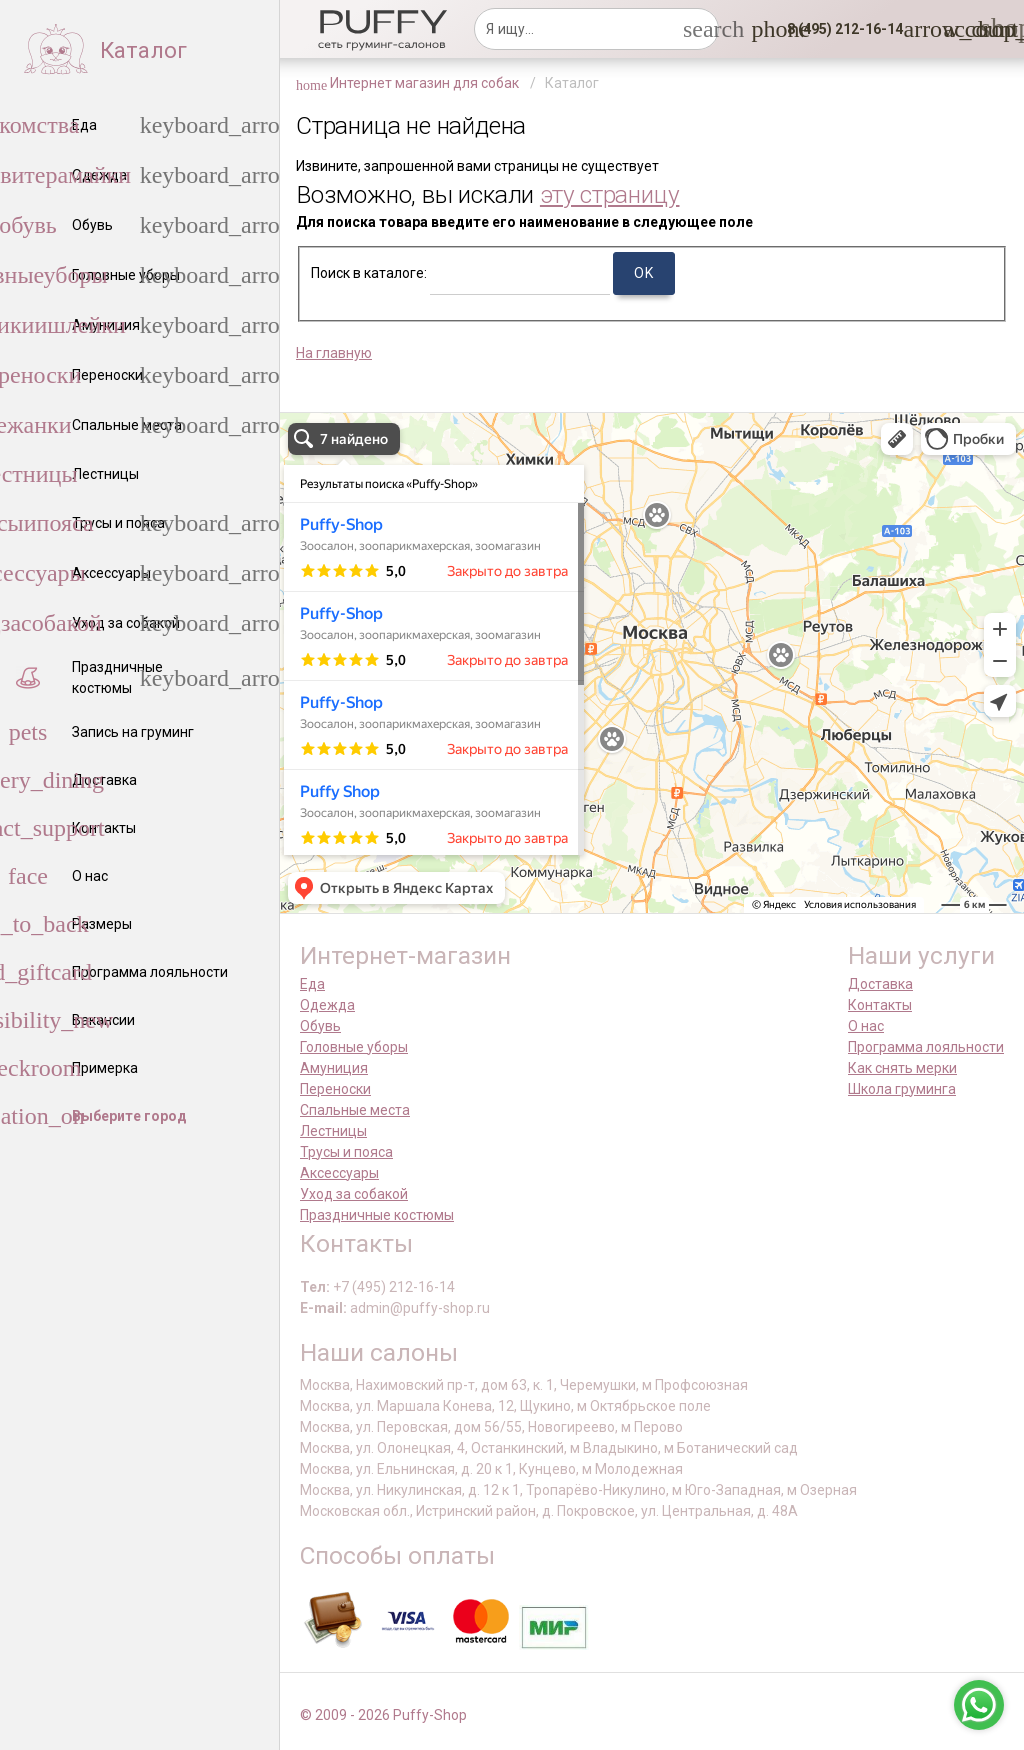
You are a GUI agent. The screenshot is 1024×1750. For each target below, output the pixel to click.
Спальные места (355, 1110)
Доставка (880, 984)
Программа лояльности (926, 1047)
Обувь (320, 1026)
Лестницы (333, 1131)
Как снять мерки (902, 1068)
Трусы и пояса (346, 1152)
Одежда (327, 1005)
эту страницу (610, 194)
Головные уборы (354, 1047)
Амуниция (334, 1068)
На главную (334, 353)
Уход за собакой (354, 1194)
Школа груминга (902, 1089)
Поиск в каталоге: (369, 273)
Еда (312, 984)
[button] (839, 29)
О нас (866, 1026)
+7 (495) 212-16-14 (394, 1287)
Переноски (335, 1089)
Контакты (880, 1005)
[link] (955, 29)
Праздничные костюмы (377, 1215)
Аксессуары (339, 1173)
